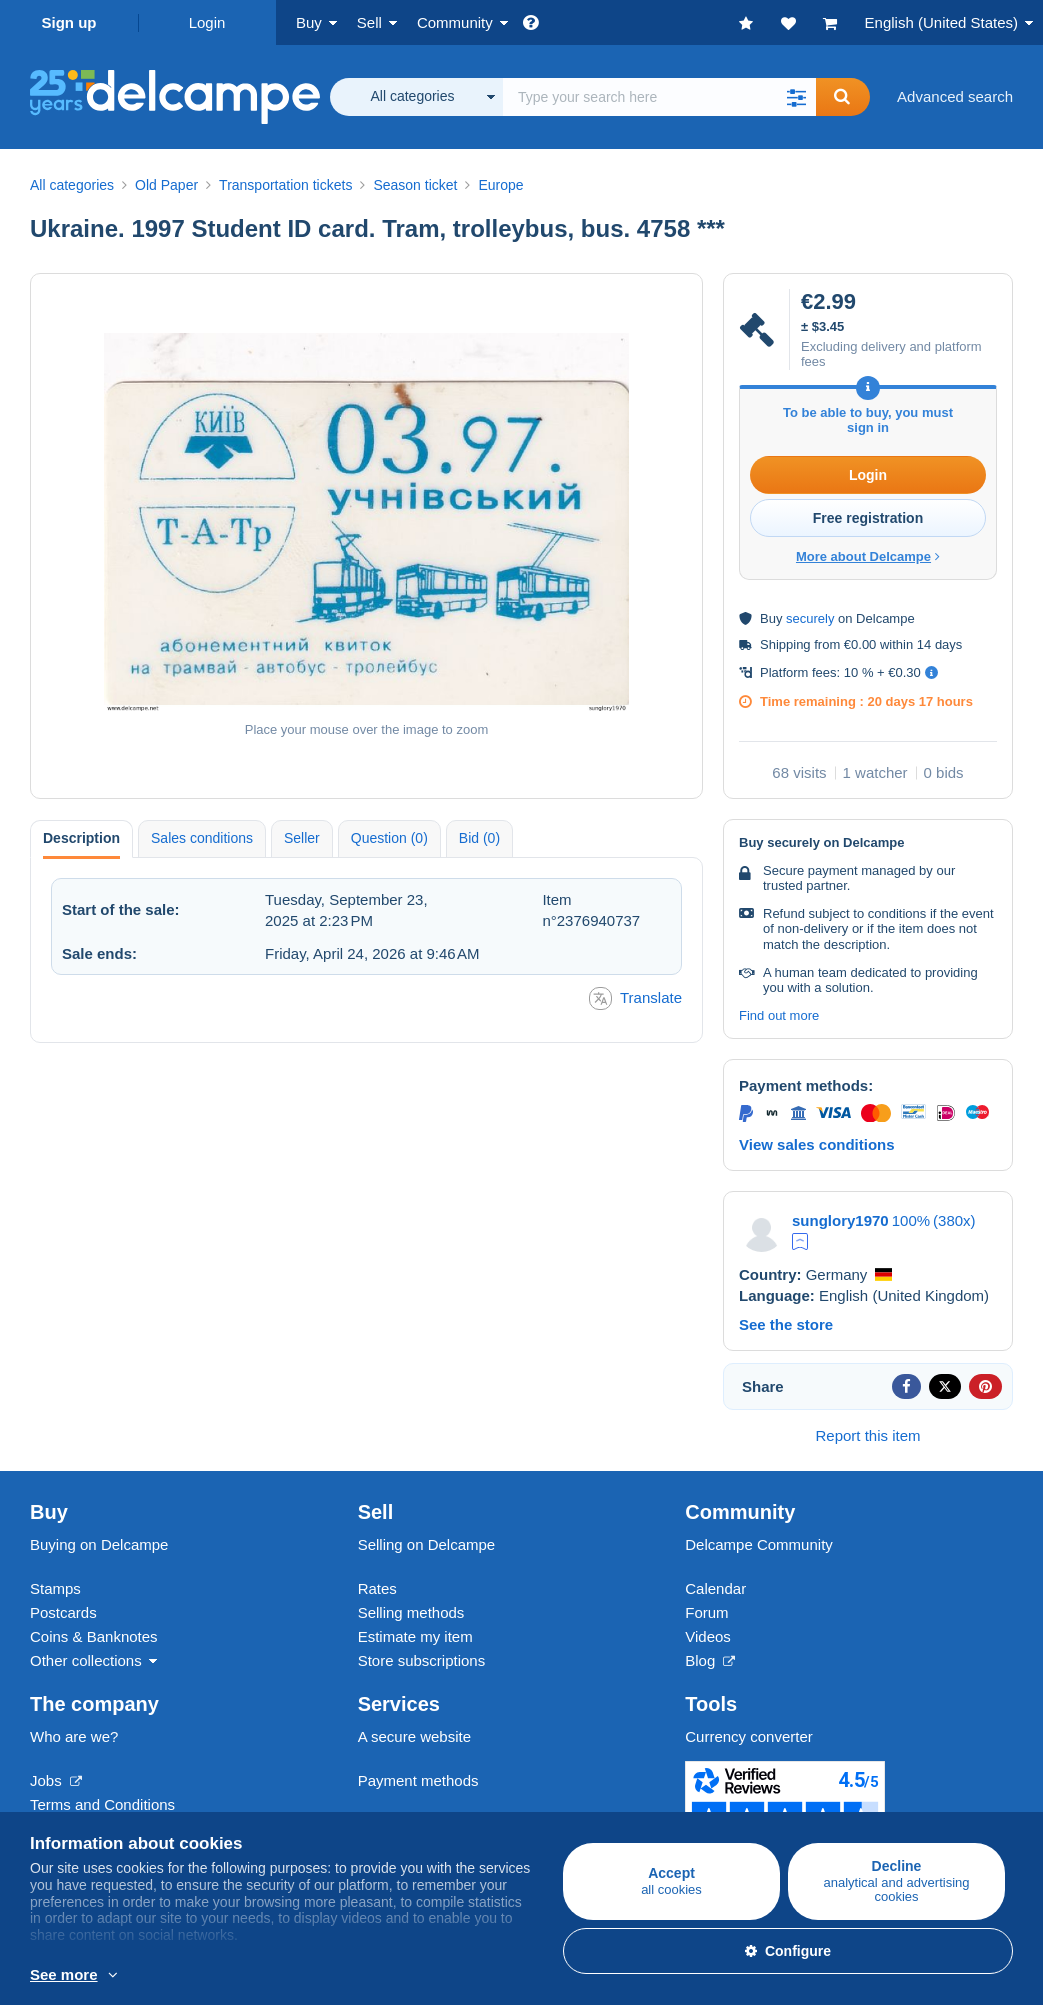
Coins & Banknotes (94, 1636)
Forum (706, 1612)
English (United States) (941, 22)
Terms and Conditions (102, 1804)
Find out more (779, 1015)
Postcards (63, 1612)
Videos (708, 1636)
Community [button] (455, 22)
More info (277, 1976)
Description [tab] (81, 838)
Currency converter (749, 1736)
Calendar (715, 1588)
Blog (710, 1660)
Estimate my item (415, 1636)
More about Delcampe (868, 556)
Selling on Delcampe (427, 1544)
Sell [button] (369, 22)
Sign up (69, 22)
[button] (796, 97)
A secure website (414, 1736)
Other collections (86, 1660)
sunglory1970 (840, 1220)
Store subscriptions (422, 1660)
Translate (635, 998)
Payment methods (418, 1780)
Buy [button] (309, 22)
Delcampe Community (759, 1544)
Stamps (55, 1588)
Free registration (868, 518)
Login (207, 22)
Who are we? (74, 1736)
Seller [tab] (302, 838)
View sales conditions (817, 1144)
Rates (377, 1588)
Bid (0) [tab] (479, 838)
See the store (786, 1324)
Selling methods (411, 1612)
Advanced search (955, 96)
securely (810, 618)
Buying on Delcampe (99, 1544)
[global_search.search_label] (659, 97)
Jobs (56, 1780)
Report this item (867, 1435)
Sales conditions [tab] (202, 838)
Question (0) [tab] (389, 838)
